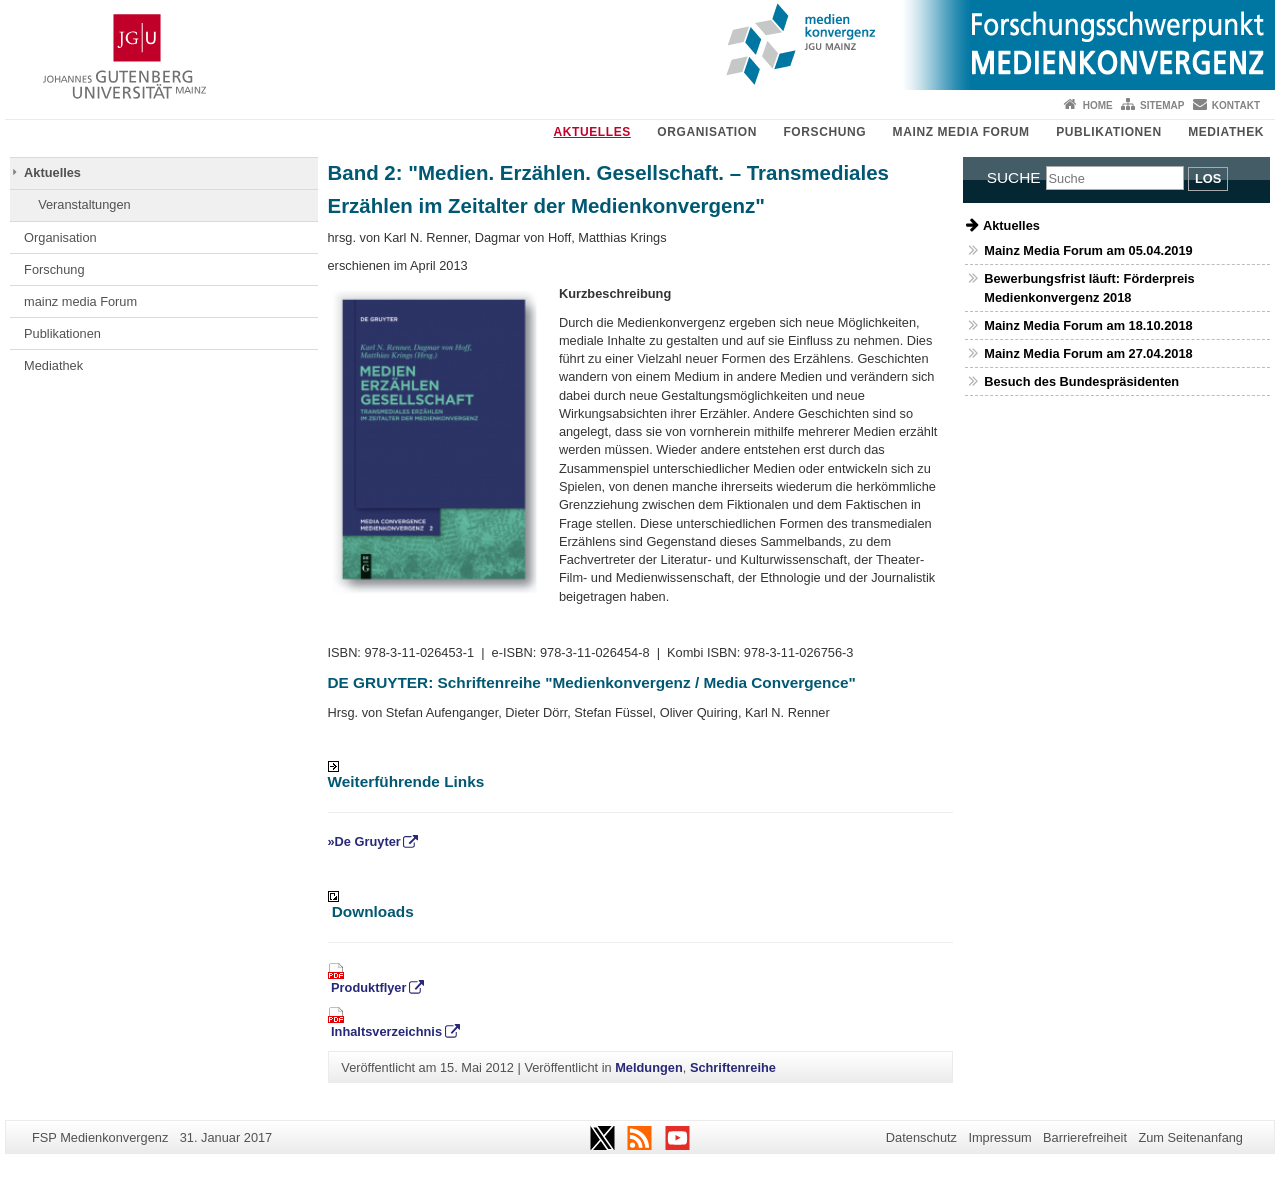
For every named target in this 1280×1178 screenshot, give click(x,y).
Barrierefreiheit (1085, 1137)
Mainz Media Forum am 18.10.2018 (1088, 325)
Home (1098, 105)
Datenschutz (921, 1137)
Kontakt (1236, 105)
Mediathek (1226, 132)
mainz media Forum (961, 132)
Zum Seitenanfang (1190, 1137)
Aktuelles (591, 132)
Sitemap (1162, 105)
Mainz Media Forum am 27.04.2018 (1088, 353)
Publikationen (1109, 132)
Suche (1014, 177)
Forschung (824, 132)
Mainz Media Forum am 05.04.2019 (1088, 250)
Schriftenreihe (733, 1067)
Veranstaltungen (84, 204)
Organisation (707, 132)
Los (1208, 178)
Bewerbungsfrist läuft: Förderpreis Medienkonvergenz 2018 (1089, 288)
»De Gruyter (364, 841)
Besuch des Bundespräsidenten (1081, 381)
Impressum (999, 1137)
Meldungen (649, 1067)
